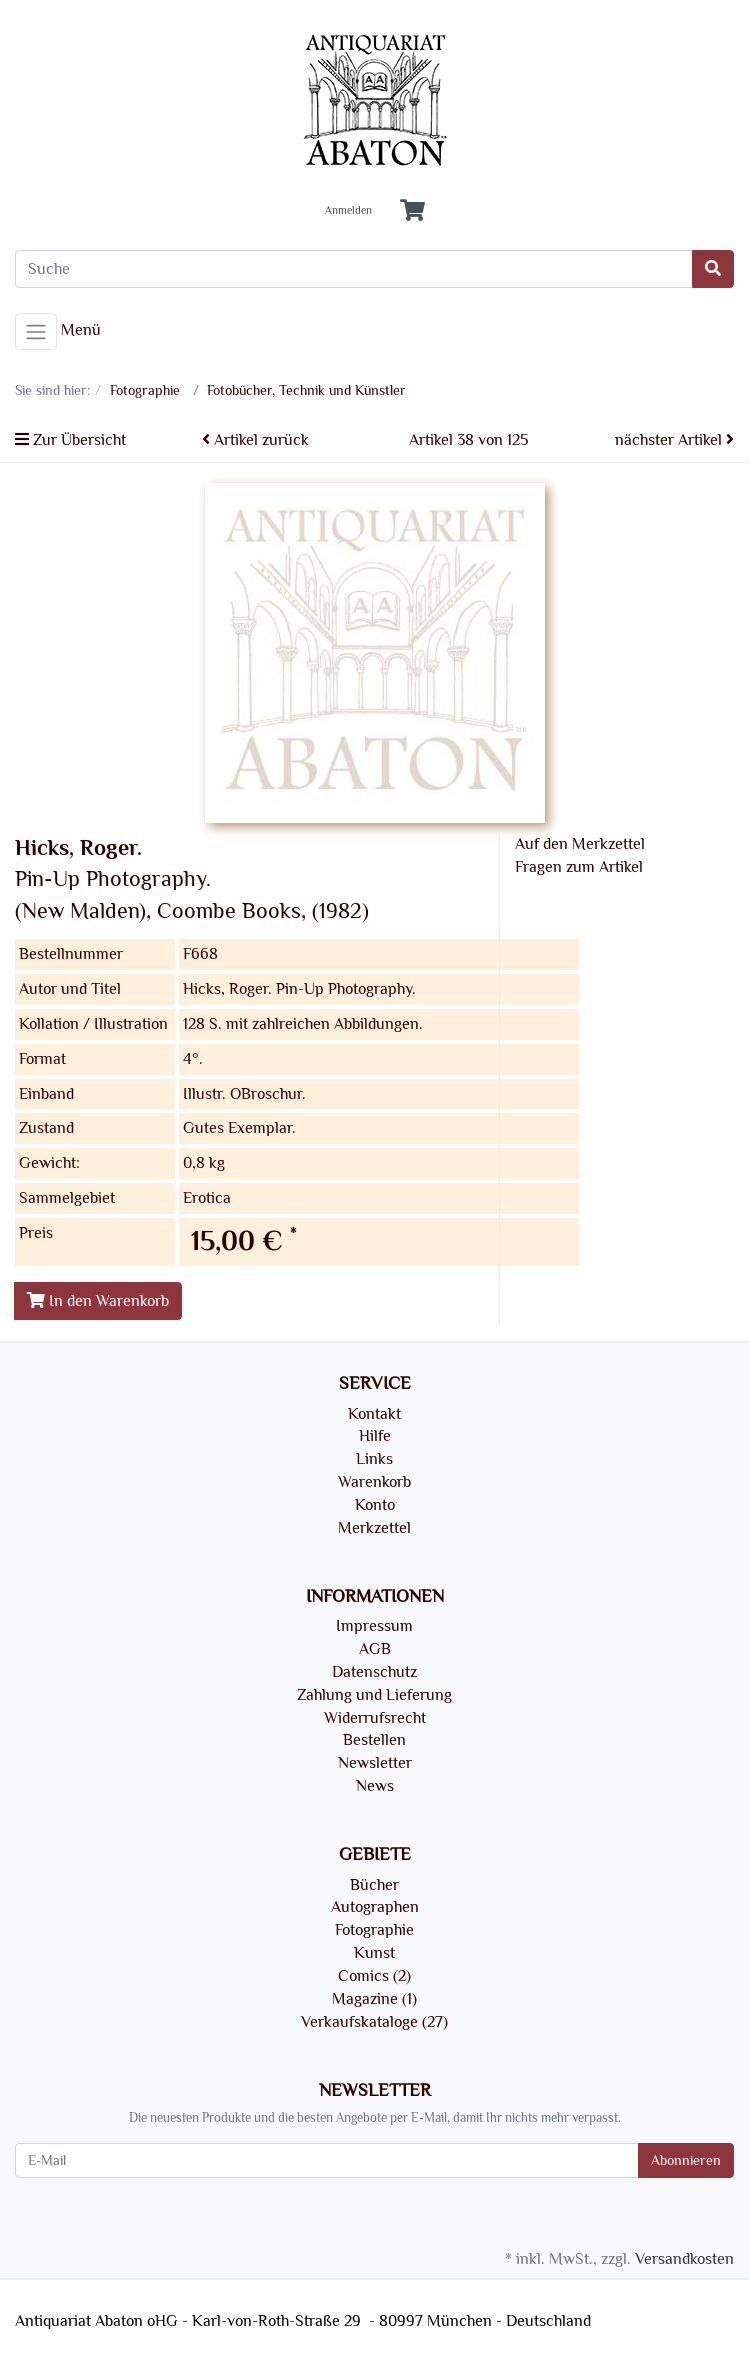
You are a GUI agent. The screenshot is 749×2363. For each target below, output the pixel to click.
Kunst (374, 1953)
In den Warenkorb (98, 1301)
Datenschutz (374, 1672)
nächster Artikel (674, 440)
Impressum (374, 1626)
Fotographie (374, 1930)
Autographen (375, 1907)
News (375, 1786)
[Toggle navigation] (36, 332)
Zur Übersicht (70, 440)
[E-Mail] (327, 2160)
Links (374, 1459)
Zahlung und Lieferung (374, 1695)
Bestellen (374, 1740)
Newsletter (375, 1763)
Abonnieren (686, 2160)
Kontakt (374, 1414)
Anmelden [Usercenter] (348, 211)
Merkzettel (374, 1528)
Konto (375, 1505)
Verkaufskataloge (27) (374, 2022)
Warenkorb (374, 1482)
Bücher (374, 1885)
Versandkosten (684, 2259)
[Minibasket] (412, 211)
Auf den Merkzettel (580, 844)
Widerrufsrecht (375, 1718)
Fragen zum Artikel (579, 867)
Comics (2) (374, 1976)
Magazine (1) (374, 1999)
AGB (375, 1649)
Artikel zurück (255, 440)
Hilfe (375, 1436)
